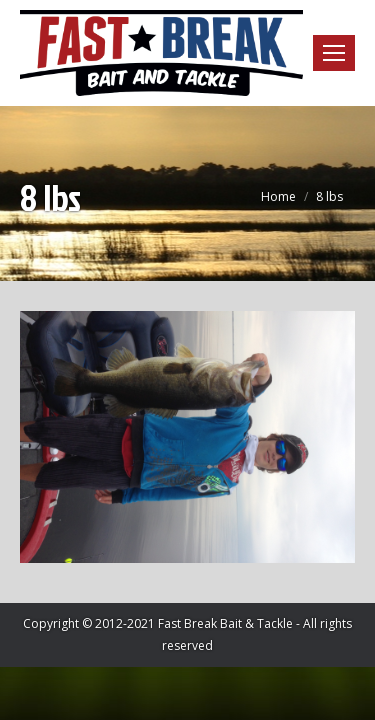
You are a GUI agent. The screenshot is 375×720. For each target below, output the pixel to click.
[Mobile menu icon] (334, 53)
